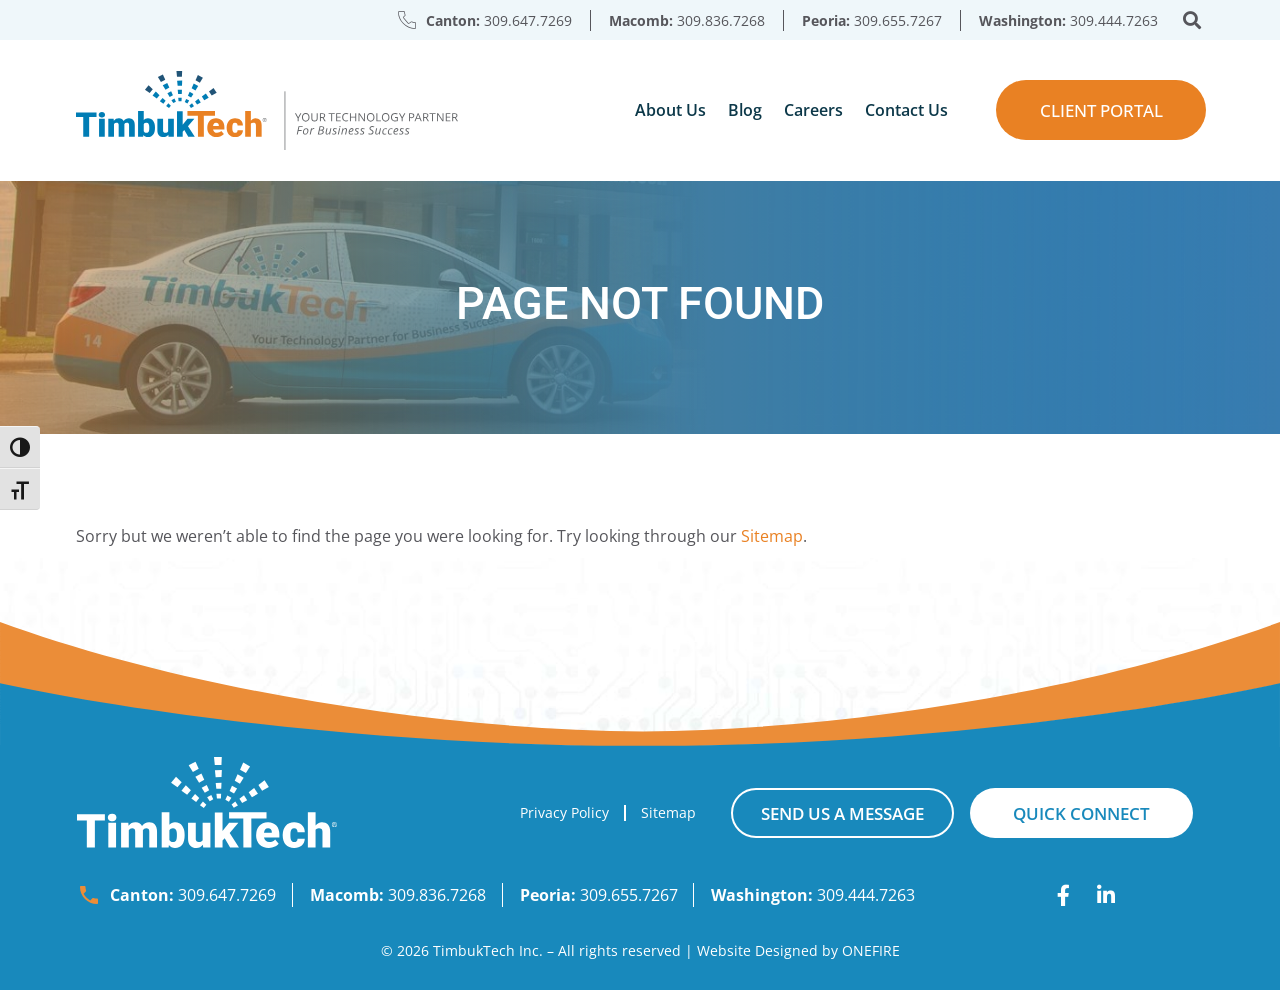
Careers (813, 110)
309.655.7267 (898, 20)
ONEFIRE (871, 950)
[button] (1192, 20)
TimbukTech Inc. (488, 950)
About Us (670, 110)
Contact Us (906, 110)
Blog (745, 110)
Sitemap (772, 536)
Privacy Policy (564, 812)
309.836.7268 (721, 20)
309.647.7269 (528, 20)
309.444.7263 (1114, 20)
